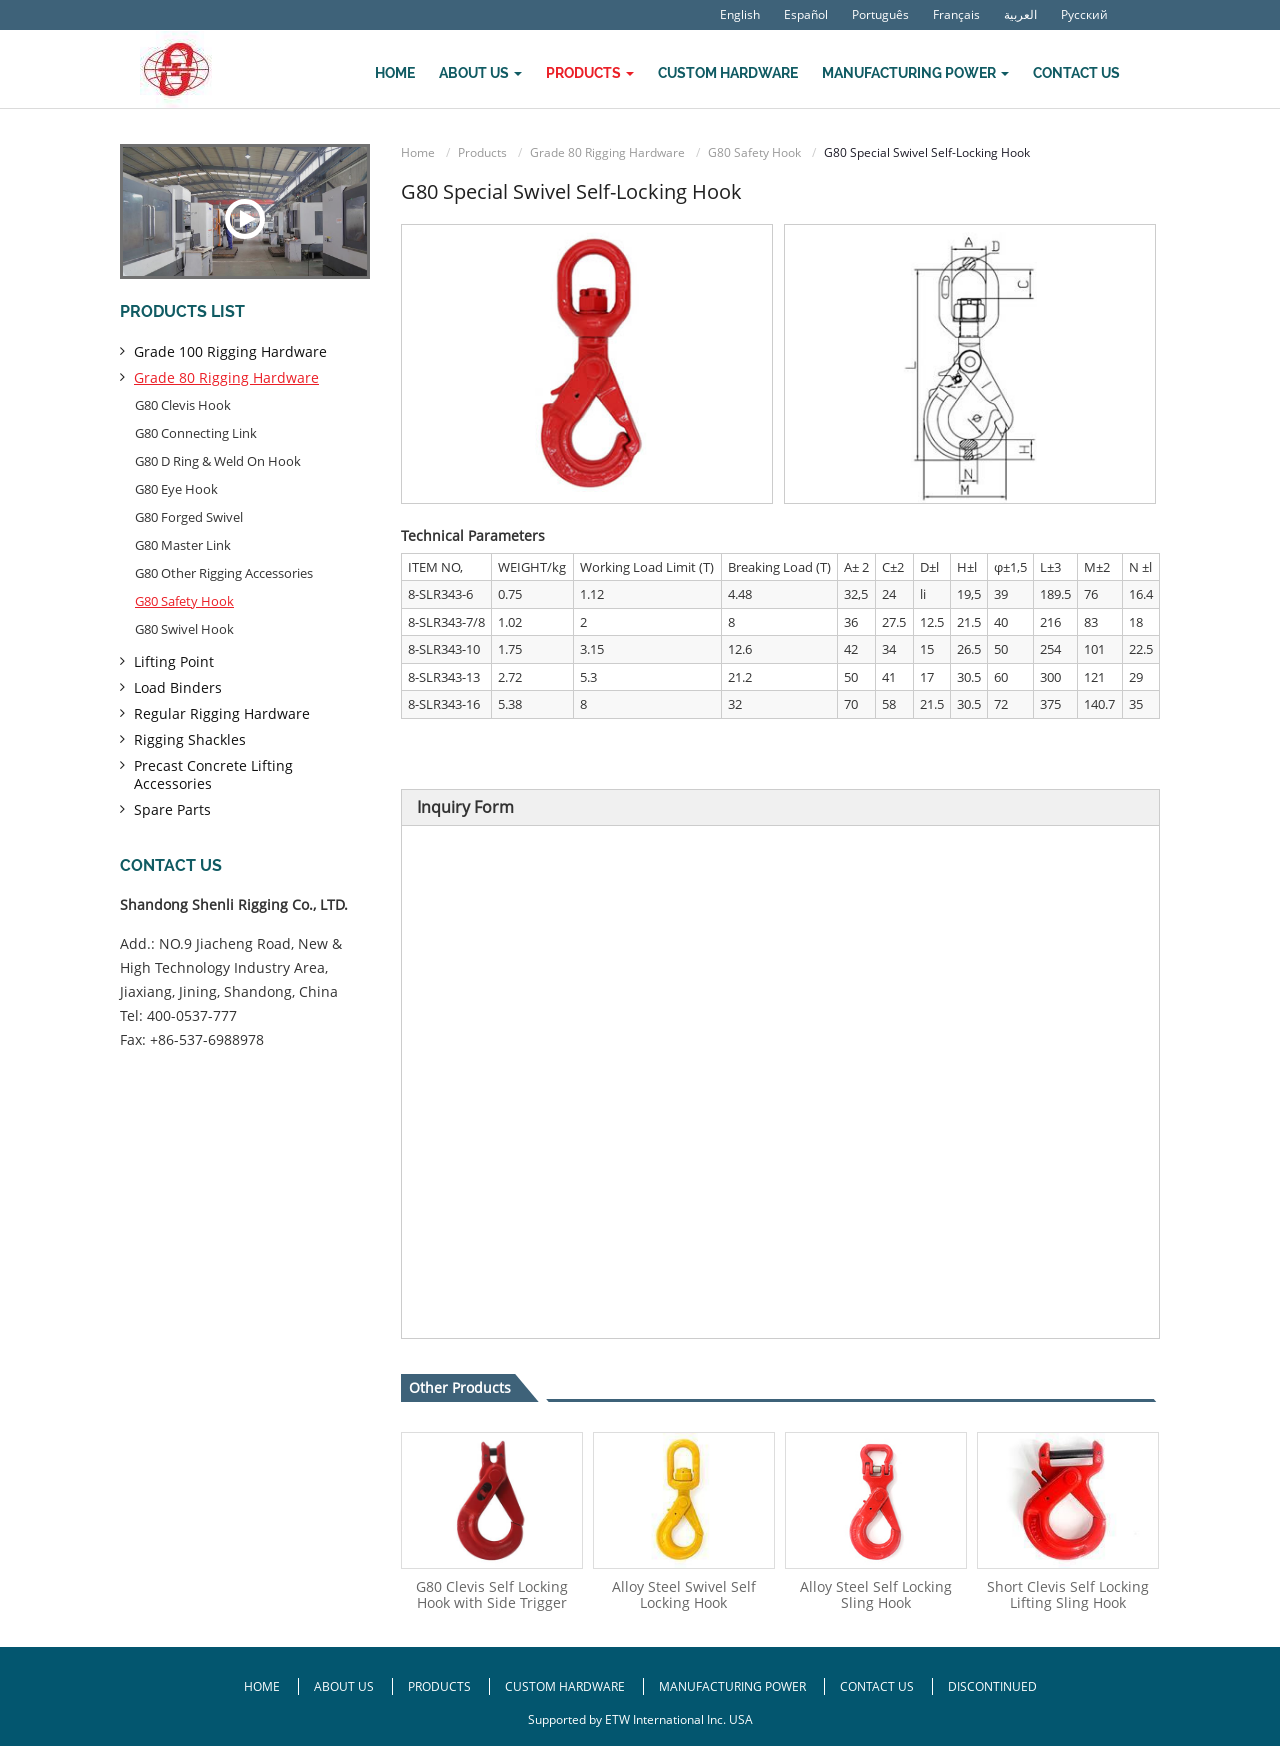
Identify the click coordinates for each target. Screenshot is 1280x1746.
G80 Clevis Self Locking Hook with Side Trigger (492, 1594)
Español (806, 15)
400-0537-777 (192, 1015)
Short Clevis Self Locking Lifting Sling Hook (1068, 1594)
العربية (1020, 15)
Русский (1084, 15)
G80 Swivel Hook (184, 629)
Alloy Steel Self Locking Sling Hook (876, 1594)
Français (956, 15)
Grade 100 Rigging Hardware (230, 351)
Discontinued (992, 1686)
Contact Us (1076, 73)
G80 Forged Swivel (189, 517)
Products (482, 152)
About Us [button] (480, 73)
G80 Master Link (183, 545)
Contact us (171, 865)
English (740, 15)
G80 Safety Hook (754, 152)
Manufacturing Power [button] (915, 73)
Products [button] (590, 73)
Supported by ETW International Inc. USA (640, 1719)
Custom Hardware (728, 73)
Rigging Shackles (190, 739)
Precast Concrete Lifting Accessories (213, 774)
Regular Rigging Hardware (222, 713)
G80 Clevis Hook (183, 405)
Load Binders (178, 687)
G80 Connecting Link (196, 433)
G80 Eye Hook (176, 489)
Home (395, 73)
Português (880, 15)
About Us (345, 1686)
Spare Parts (172, 809)
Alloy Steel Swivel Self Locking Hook (684, 1594)
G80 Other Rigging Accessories (224, 573)
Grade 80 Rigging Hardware (607, 152)
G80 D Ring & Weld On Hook (218, 461)
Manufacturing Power (732, 1686)
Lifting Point (174, 661)
